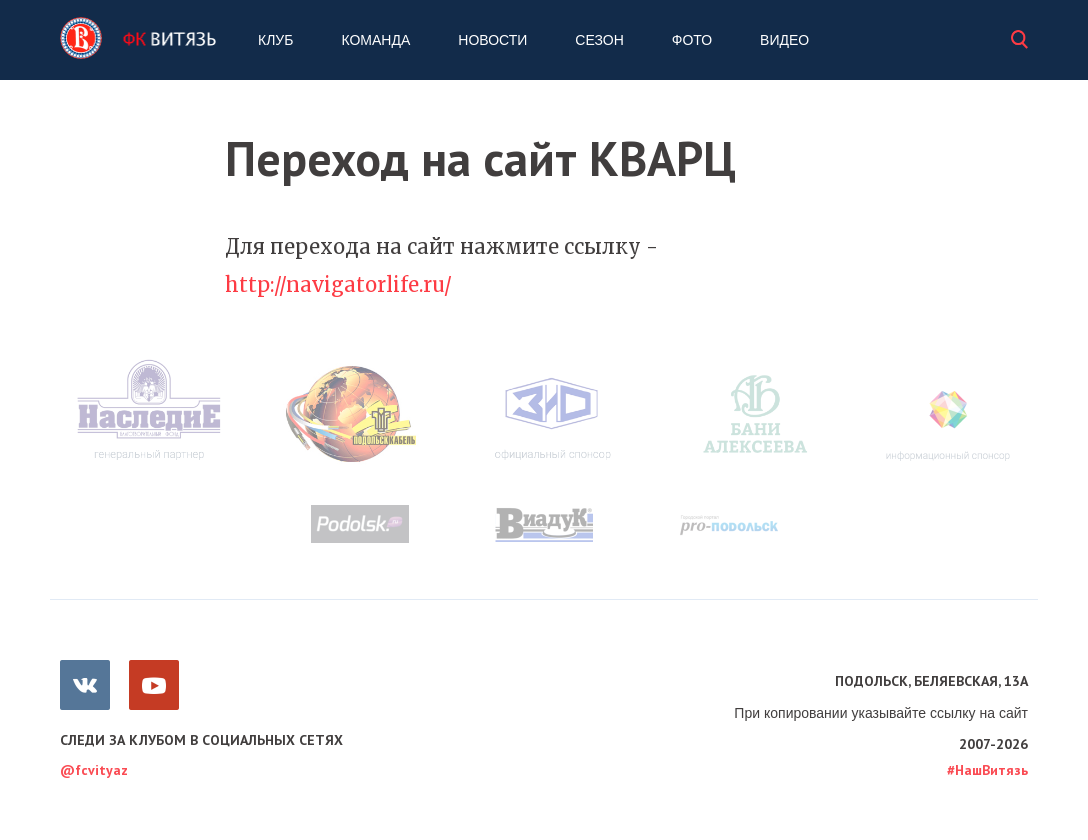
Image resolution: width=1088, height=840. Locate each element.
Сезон (599, 40)
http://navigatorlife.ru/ (338, 284)
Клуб (275, 40)
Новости (492, 40)
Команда (375, 40)
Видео (784, 40)
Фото (692, 40)
